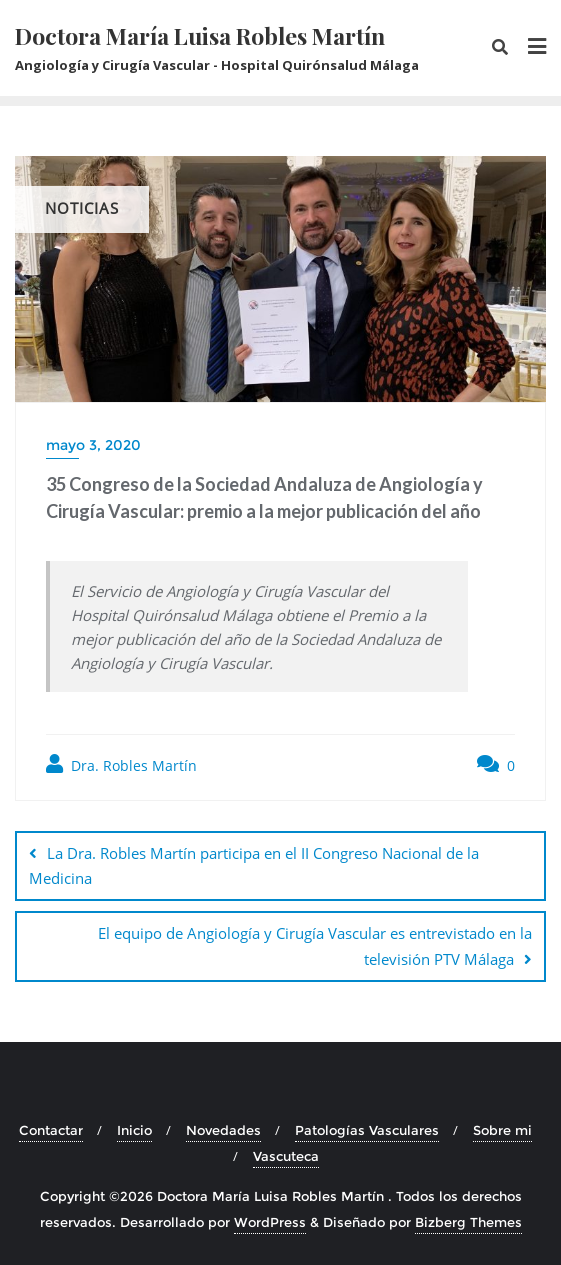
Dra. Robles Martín (121, 764)
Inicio (134, 1130)
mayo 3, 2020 (93, 445)
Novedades (223, 1130)
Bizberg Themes (468, 1222)
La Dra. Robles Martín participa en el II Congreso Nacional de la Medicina (254, 865)
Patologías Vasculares (367, 1130)
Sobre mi (502, 1130)
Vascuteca (286, 1156)
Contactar (51, 1130)
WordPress (270, 1222)
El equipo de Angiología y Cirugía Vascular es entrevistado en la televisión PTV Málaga (315, 945)
